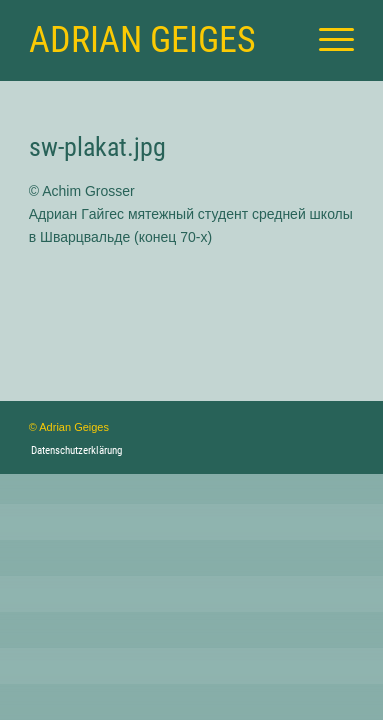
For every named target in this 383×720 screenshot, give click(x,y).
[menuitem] (326, 40)
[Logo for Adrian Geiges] (159, 40)
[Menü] (326, 40)
